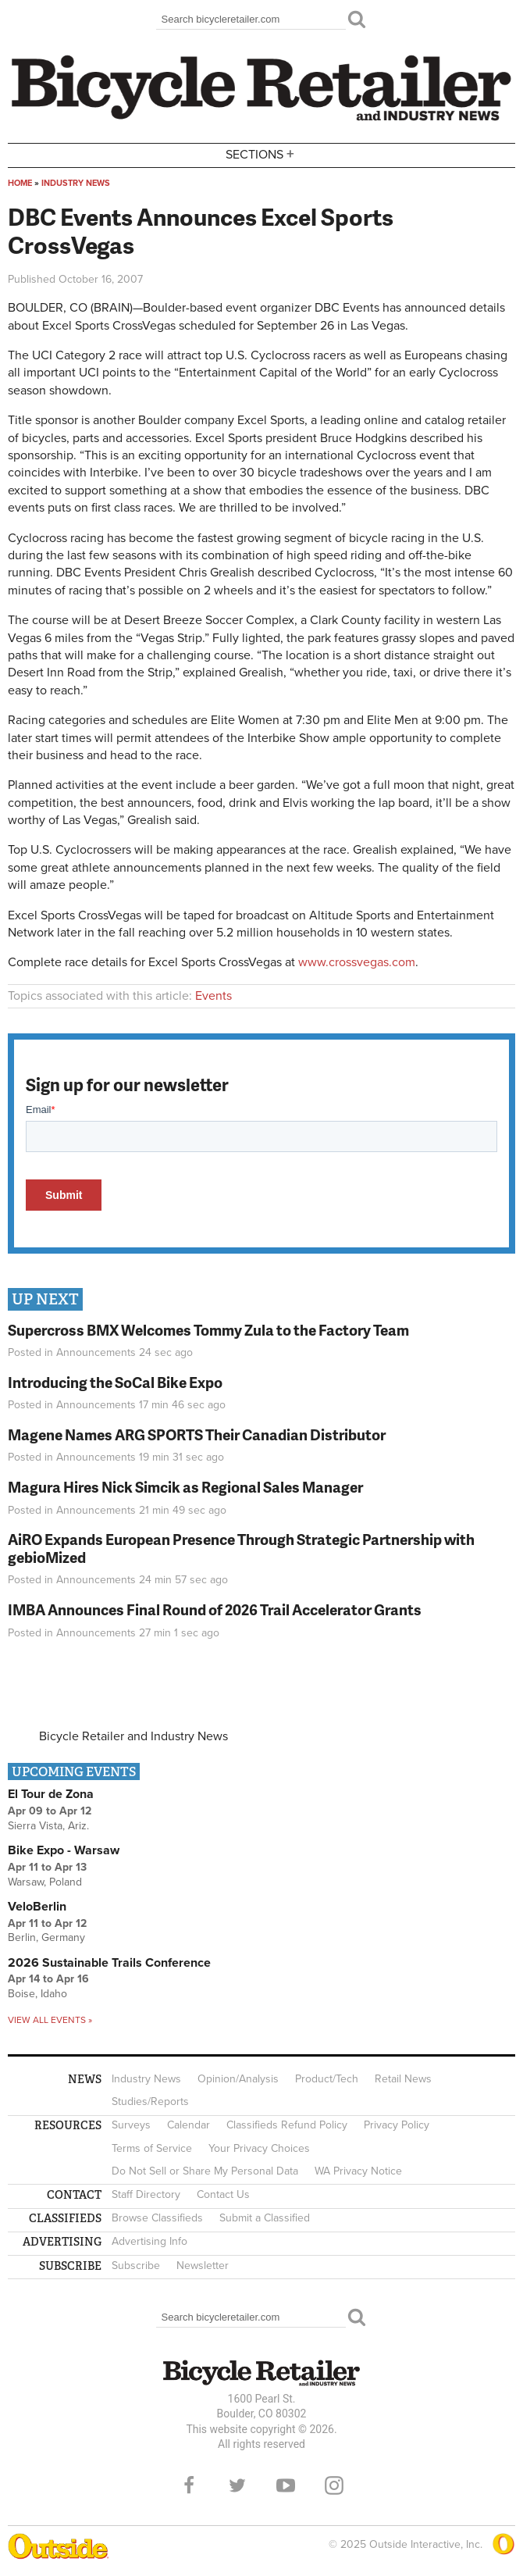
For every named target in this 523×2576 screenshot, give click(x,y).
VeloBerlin (37, 1906)
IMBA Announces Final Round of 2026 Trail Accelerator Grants (215, 1609)
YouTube (285, 2485)
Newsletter (202, 2265)
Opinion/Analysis (238, 2078)
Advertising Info (149, 2241)
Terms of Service (152, 2148)
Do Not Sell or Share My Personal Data (205, 2171)
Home (20, 183)
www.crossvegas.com (356, 962)
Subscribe (136, 2265)
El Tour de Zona (51, 1794)
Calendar (188, 2125)
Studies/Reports (150, 2101)
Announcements (96, 1352)
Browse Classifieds (157, 2218)
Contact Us (223, 2194)
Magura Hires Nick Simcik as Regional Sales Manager (185, 1486)
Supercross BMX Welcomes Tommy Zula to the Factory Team (208, 1329)
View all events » (50, 2019)
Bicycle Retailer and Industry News (133, 1736)
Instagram (334, 2485)
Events (213, 996)
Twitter (237, 2485)
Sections (261, 154)
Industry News (75, 183)
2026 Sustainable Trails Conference (109, 1963)
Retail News (403, 2078)
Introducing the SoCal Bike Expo (115, 1382)
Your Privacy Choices (259, 2148)
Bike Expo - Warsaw (63, 1850)
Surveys (131, 2125)
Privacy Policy (396, 2125)
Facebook (189, 2485)
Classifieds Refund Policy (286, 2125)
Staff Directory (146, 2194)
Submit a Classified (264, 2218)
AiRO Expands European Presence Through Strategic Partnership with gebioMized (241, 1548)
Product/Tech (326, 2078)
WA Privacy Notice (358, 2171)
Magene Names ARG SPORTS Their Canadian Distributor (197, 1434)
